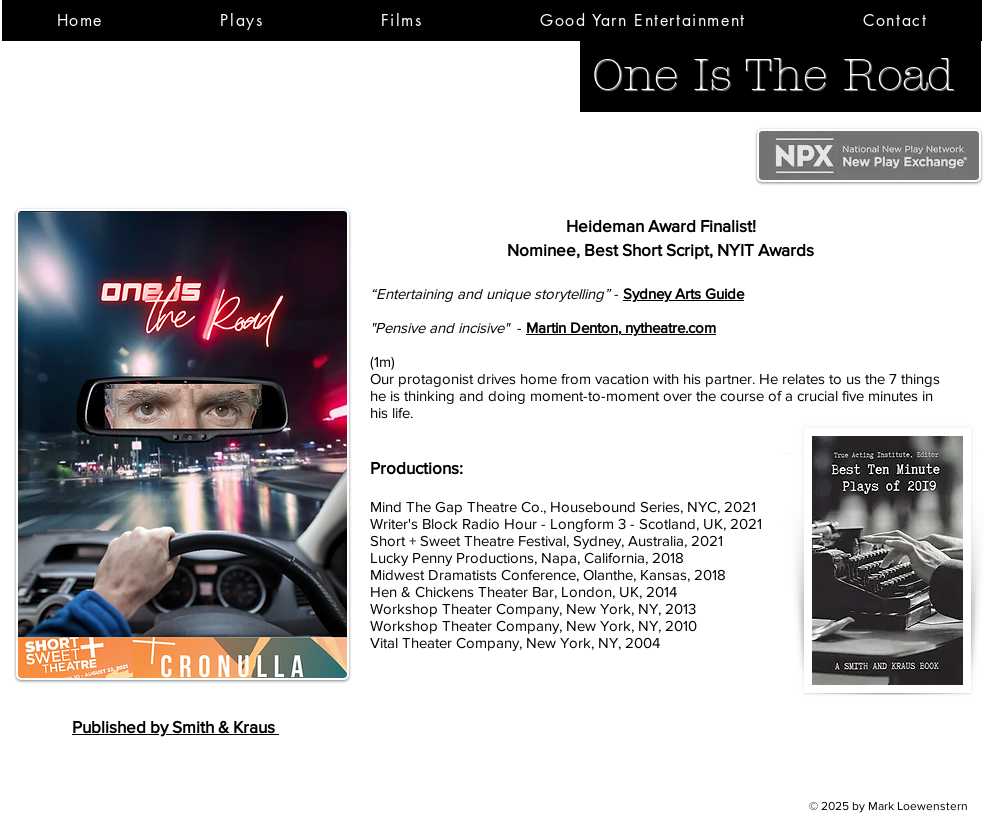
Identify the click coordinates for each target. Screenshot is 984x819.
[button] (242, 20)
